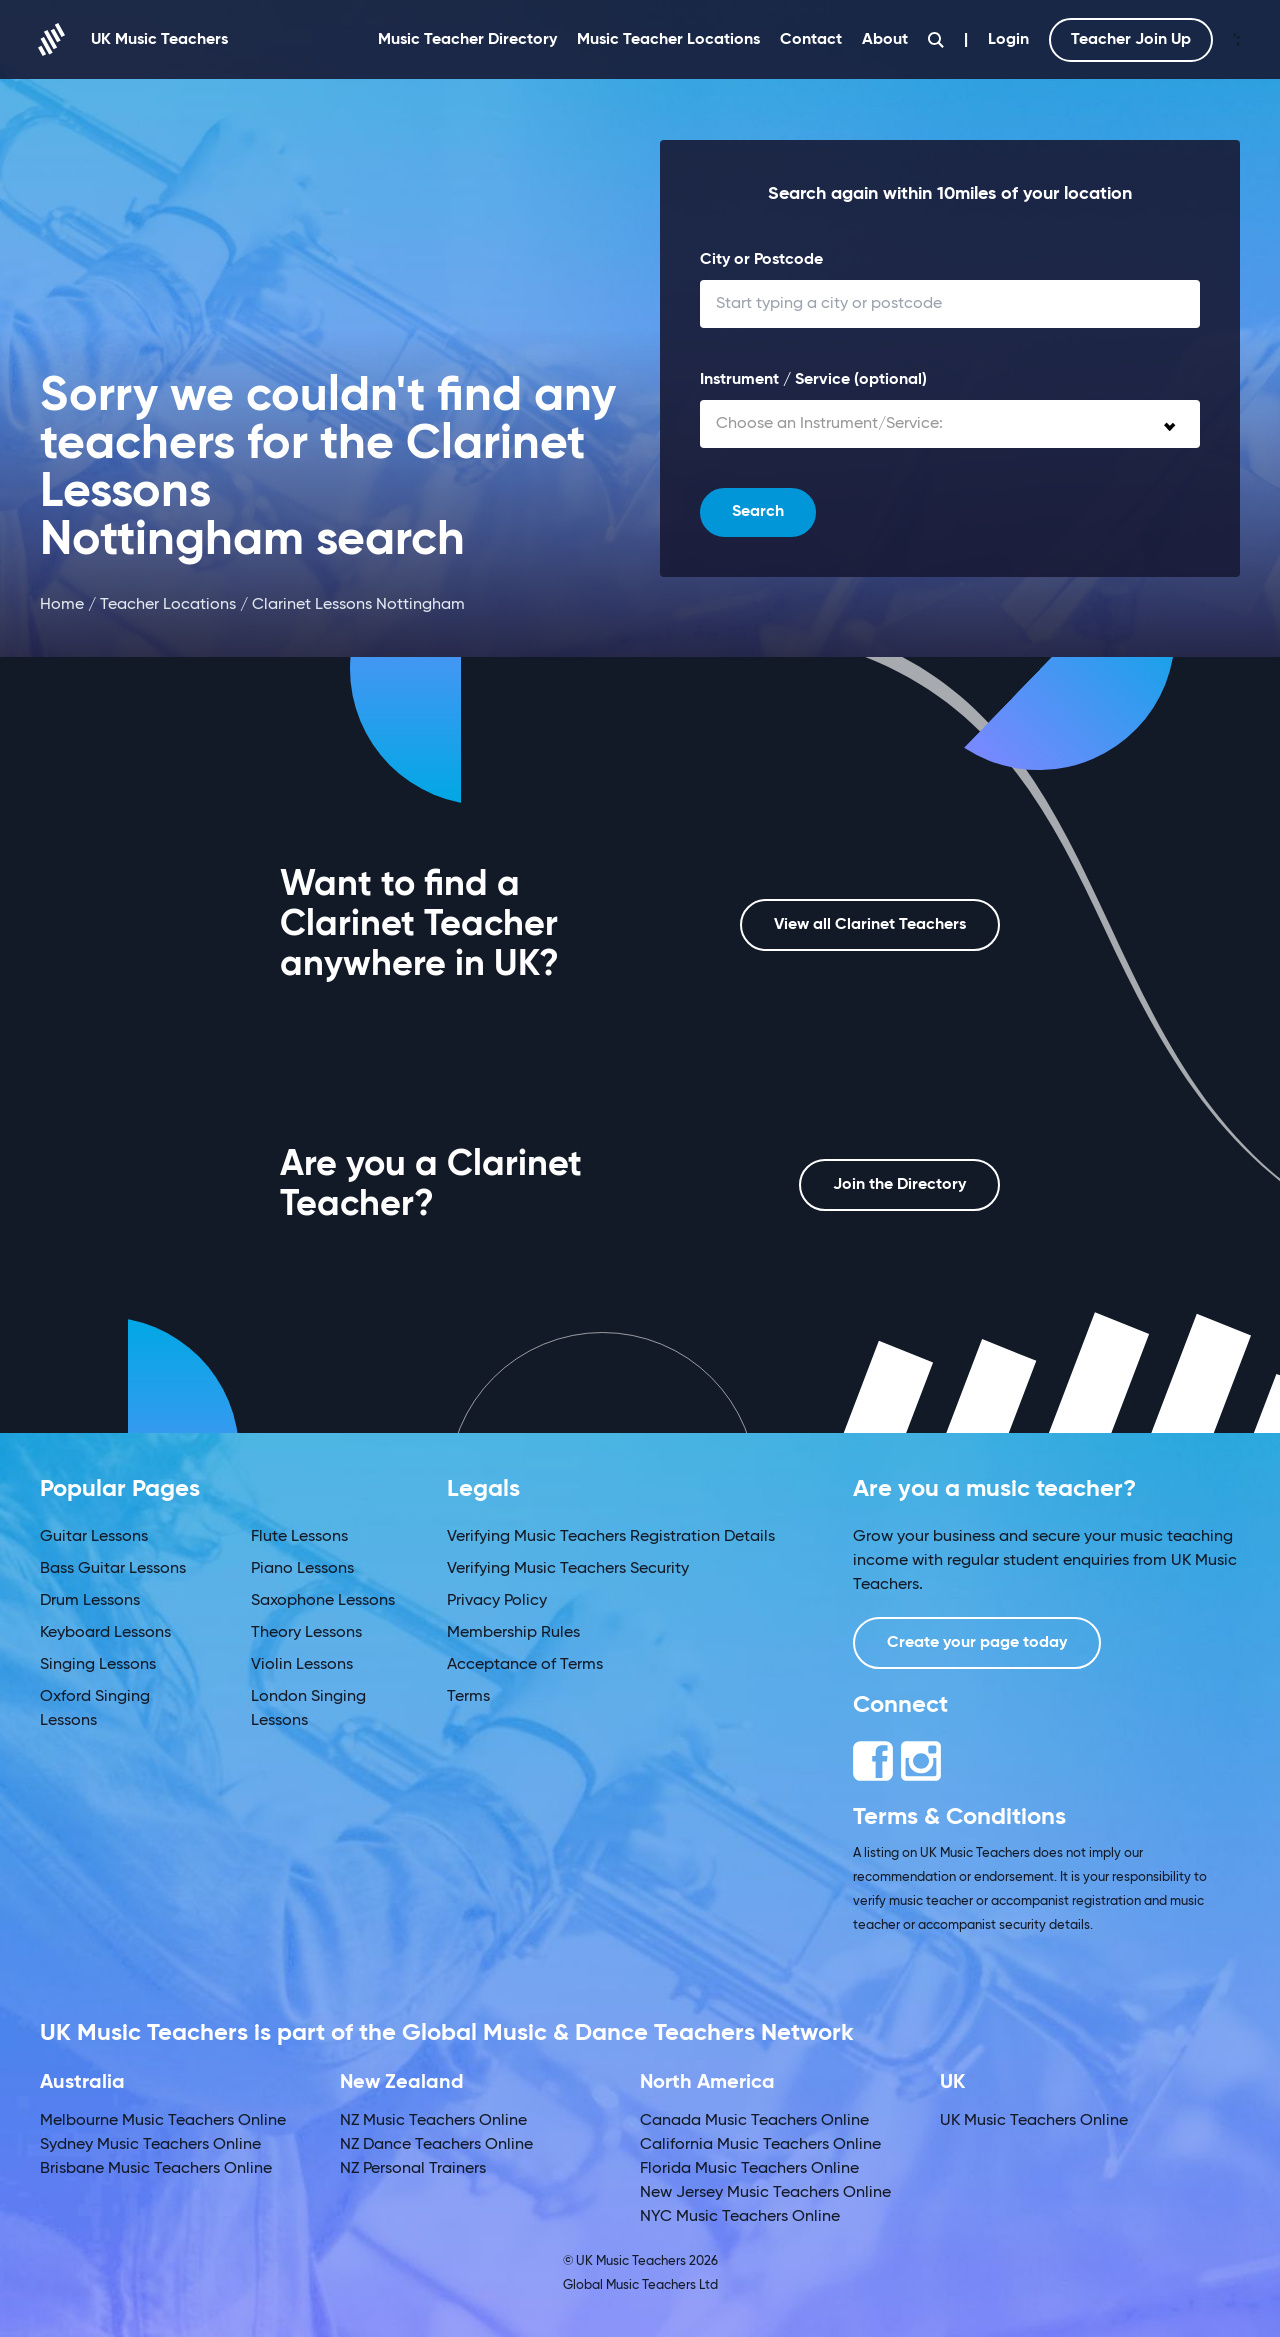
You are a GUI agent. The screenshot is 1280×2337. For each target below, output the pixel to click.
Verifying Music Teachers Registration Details (611, 1537)
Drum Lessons (90, 1601)
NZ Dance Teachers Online (436, 2145)
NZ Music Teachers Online (433, 2121)
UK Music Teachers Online (1034, 2121)
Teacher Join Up (1131, 40)
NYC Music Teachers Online (740, 2217)
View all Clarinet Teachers (870, 925)
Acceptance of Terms (525, 1665)
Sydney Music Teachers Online (150, 2145)
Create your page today (977, 1643)
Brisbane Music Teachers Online (156, 2169)
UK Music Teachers (134, 39)
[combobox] (950, 424)
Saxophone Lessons (323, 1601)
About (885, 40)
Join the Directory (899, 1185)
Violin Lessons (302, 1665)
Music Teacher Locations (668, 40)
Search (758, 512)
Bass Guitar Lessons (113, 1569)
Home (62, 605)
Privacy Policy (497, 1601)
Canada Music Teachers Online (754, 2121)
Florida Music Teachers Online (749, 2169)
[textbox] (950, 424)
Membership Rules (513, 1633)
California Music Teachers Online (760, 2145)
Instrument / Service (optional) (813, 380)
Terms (468, 1697)
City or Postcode (761, 260)
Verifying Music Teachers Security (568, 1569)
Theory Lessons (306, 1633)
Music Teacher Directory (467, 40)
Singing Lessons (98, 1665)
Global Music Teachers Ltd (640, 2285)
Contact (811, 40)
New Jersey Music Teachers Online (765, 2193)
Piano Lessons (302, 1569)
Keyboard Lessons (105, 1633)
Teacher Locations (168, 605)
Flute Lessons (299, 1537)
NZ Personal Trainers (413, 2169)
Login (1008, 40)
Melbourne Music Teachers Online (163, 2121)
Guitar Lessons (94, 1537)
